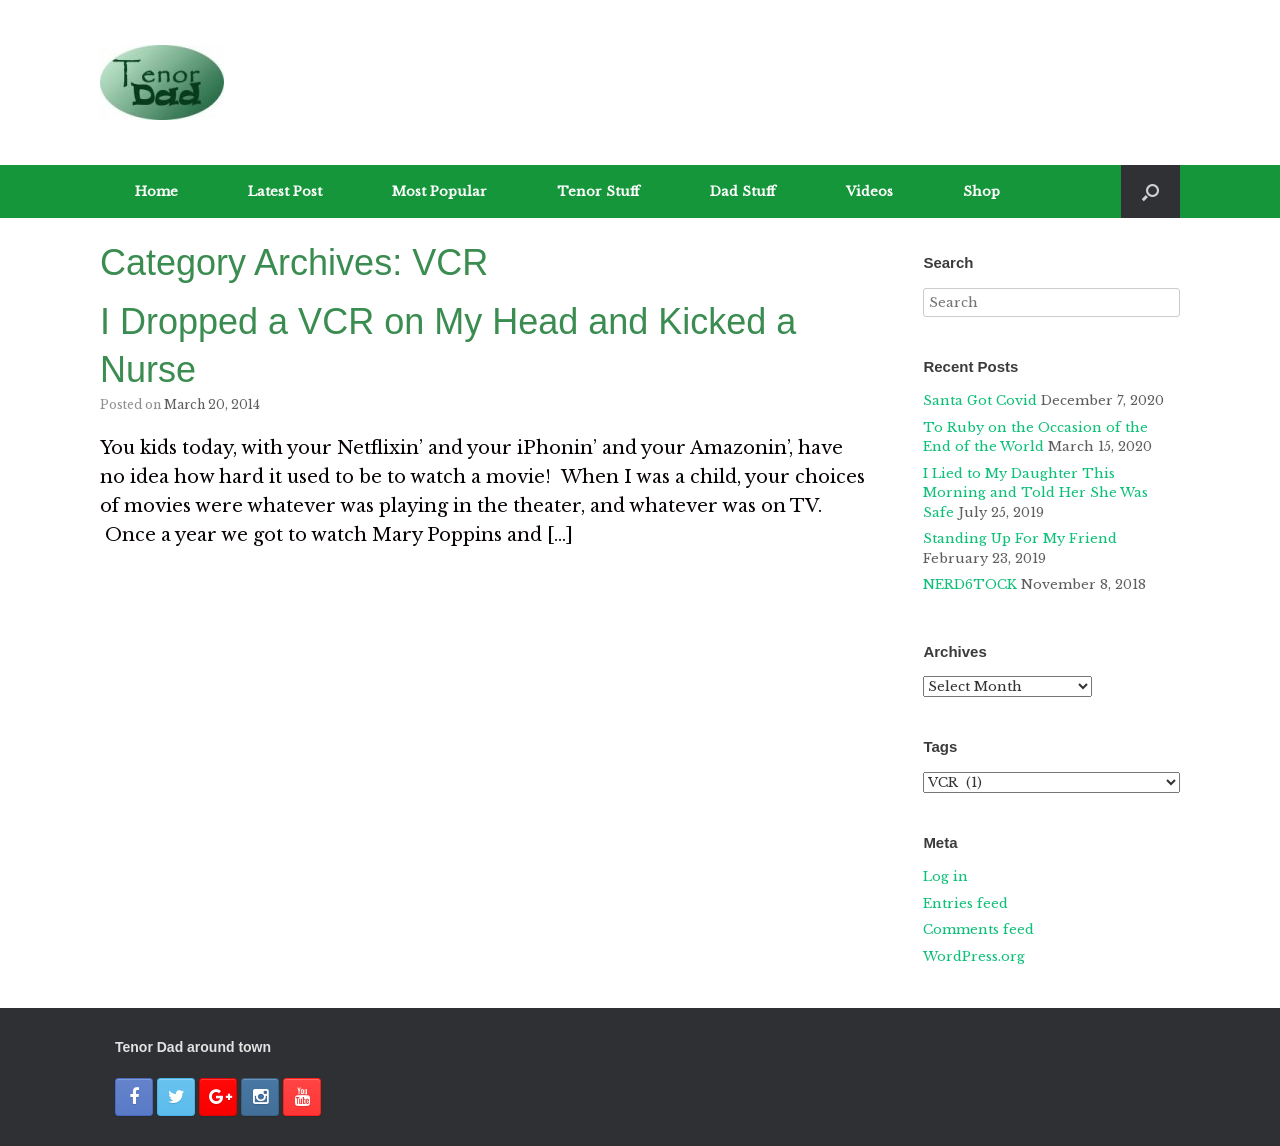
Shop (981, 191)
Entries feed (965, 903)
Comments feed (978, 929)
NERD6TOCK (970, 584)
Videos (869, 191)
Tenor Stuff (598, 191)
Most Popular (439, 191)
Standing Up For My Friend (1020, 538)
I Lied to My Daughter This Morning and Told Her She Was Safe (1035, 493)
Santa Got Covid (980, 400)
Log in (945, 876)
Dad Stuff (743, 191)
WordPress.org (974, 956)
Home (156, 191)
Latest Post (285, 191)
